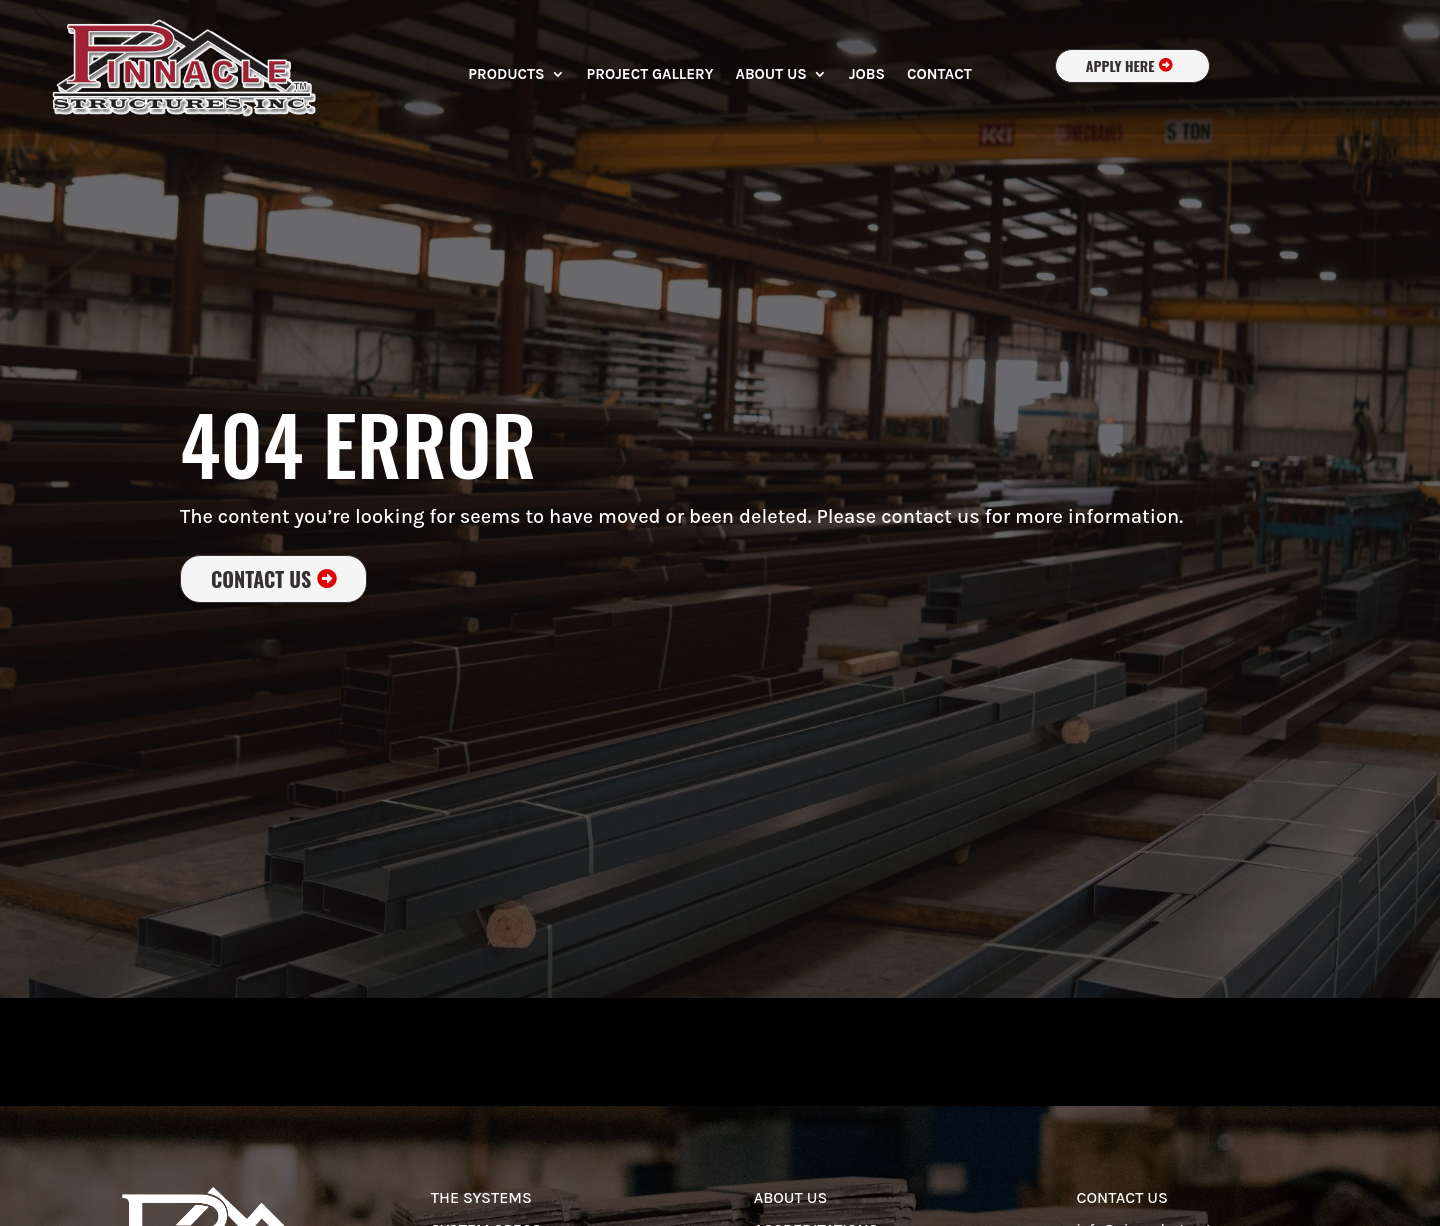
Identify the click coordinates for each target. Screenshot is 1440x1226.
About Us (771, 75)
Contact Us (261, 579)
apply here (1120, 65)
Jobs (867, 75)
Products (506, 75)
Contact (939, 75)
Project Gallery (650, 75)
